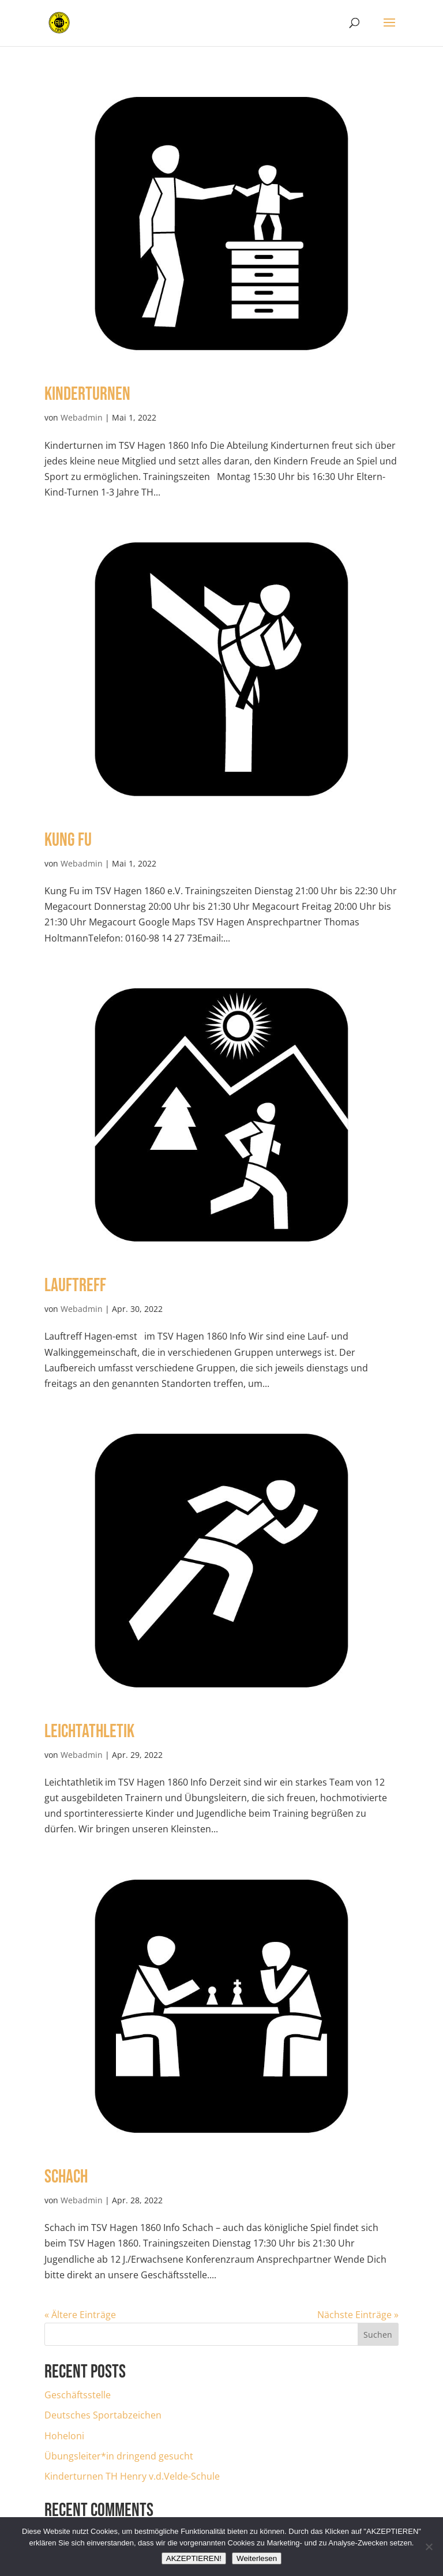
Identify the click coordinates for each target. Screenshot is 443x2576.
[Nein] (428, 2546)
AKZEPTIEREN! (194, 2558)
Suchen (377, 2334)
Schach (66, 2177)
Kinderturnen (87, 394)
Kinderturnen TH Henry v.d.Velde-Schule (132, 2476)
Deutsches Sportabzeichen (103, 2415)
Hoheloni (64, 2435)
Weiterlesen (256, 2558)
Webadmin (82, 417)
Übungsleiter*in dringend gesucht (118, 2456)
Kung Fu (68, 840)
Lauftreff (75, 1285)
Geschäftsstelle (77, 2394)
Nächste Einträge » (358, 2314)
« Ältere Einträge (80, 2314)
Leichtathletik (89, 1731)
